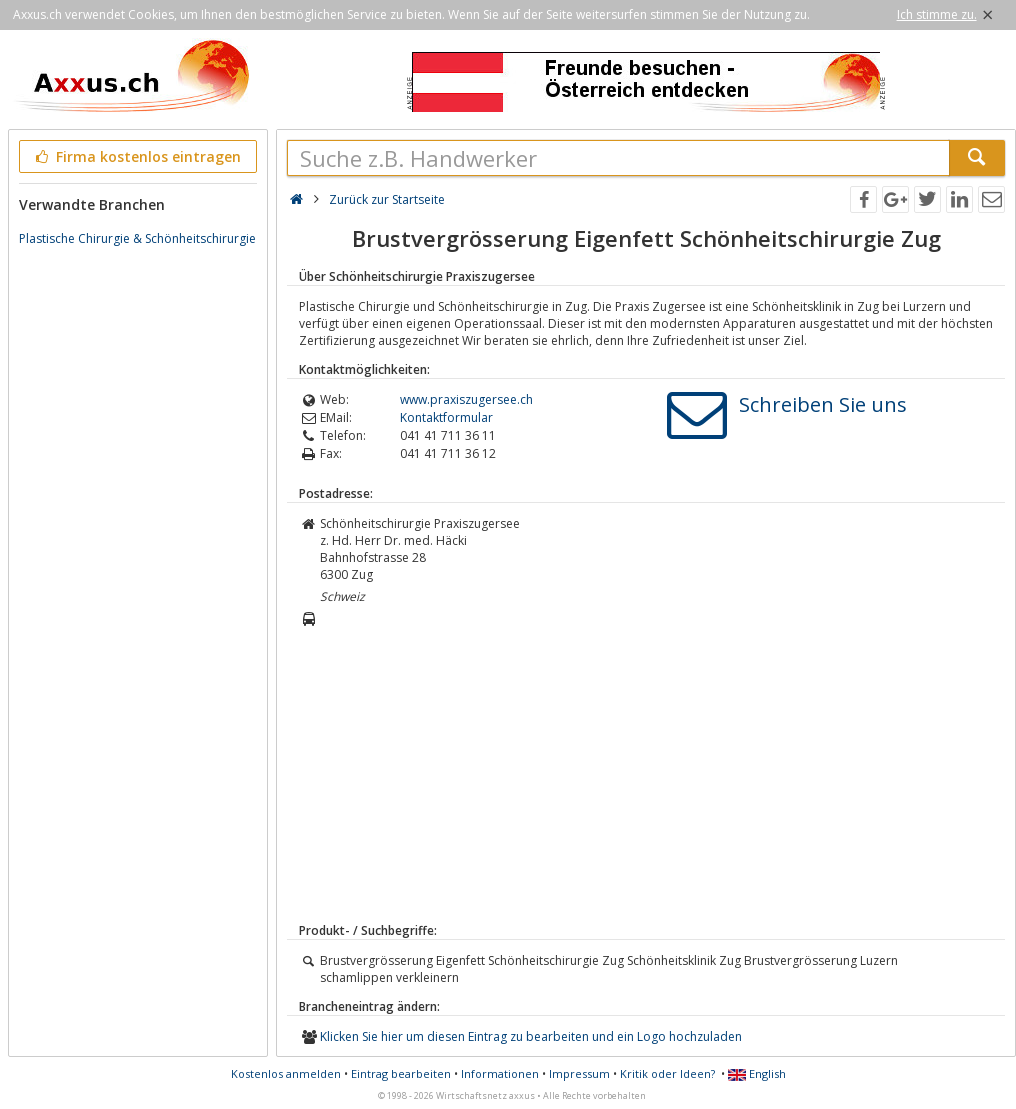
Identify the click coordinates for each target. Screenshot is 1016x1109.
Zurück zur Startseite (387, 199)
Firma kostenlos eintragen (136, 156)
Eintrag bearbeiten (401, 1073)
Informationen (500, 1073)
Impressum (579, 1073)
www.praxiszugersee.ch (466, 399)
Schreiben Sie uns (823, 404)
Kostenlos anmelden (286, 1073)
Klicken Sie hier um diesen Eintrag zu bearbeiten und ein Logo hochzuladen (531, 1036)
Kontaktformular (446, 417)
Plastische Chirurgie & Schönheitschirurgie (137, 238)
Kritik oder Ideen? (667, 1073)
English (757, 1073)
